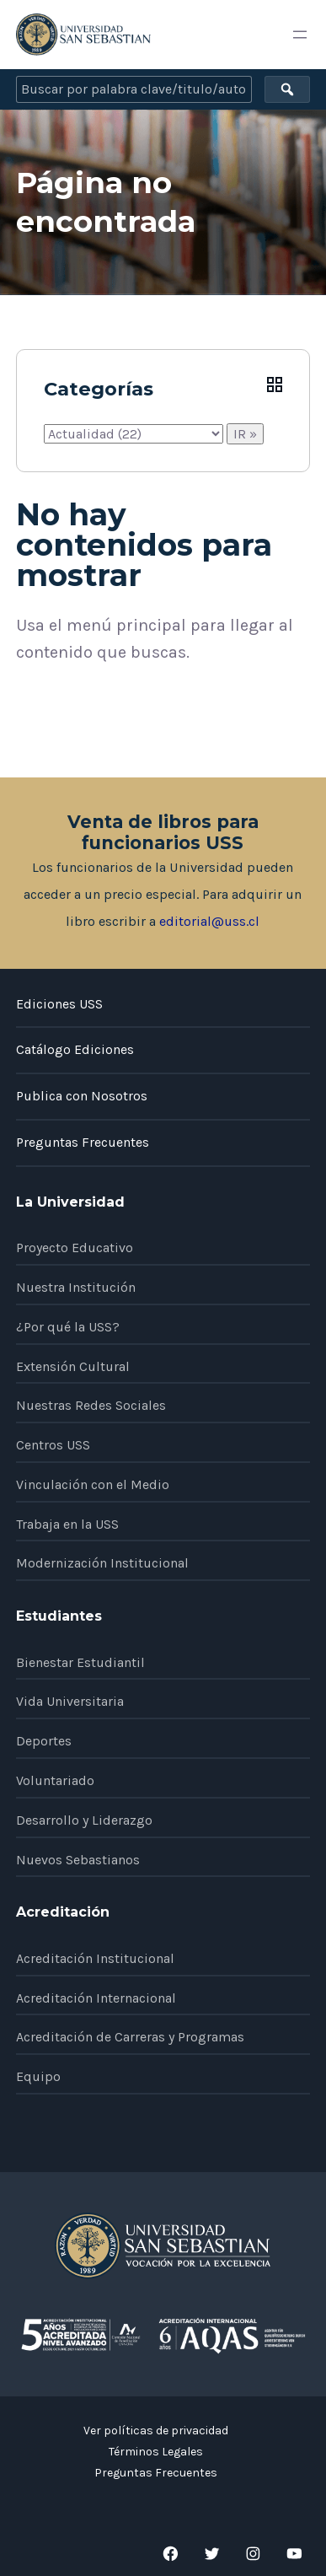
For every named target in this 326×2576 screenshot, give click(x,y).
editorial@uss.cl (209, 921)
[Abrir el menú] (300, 34)
